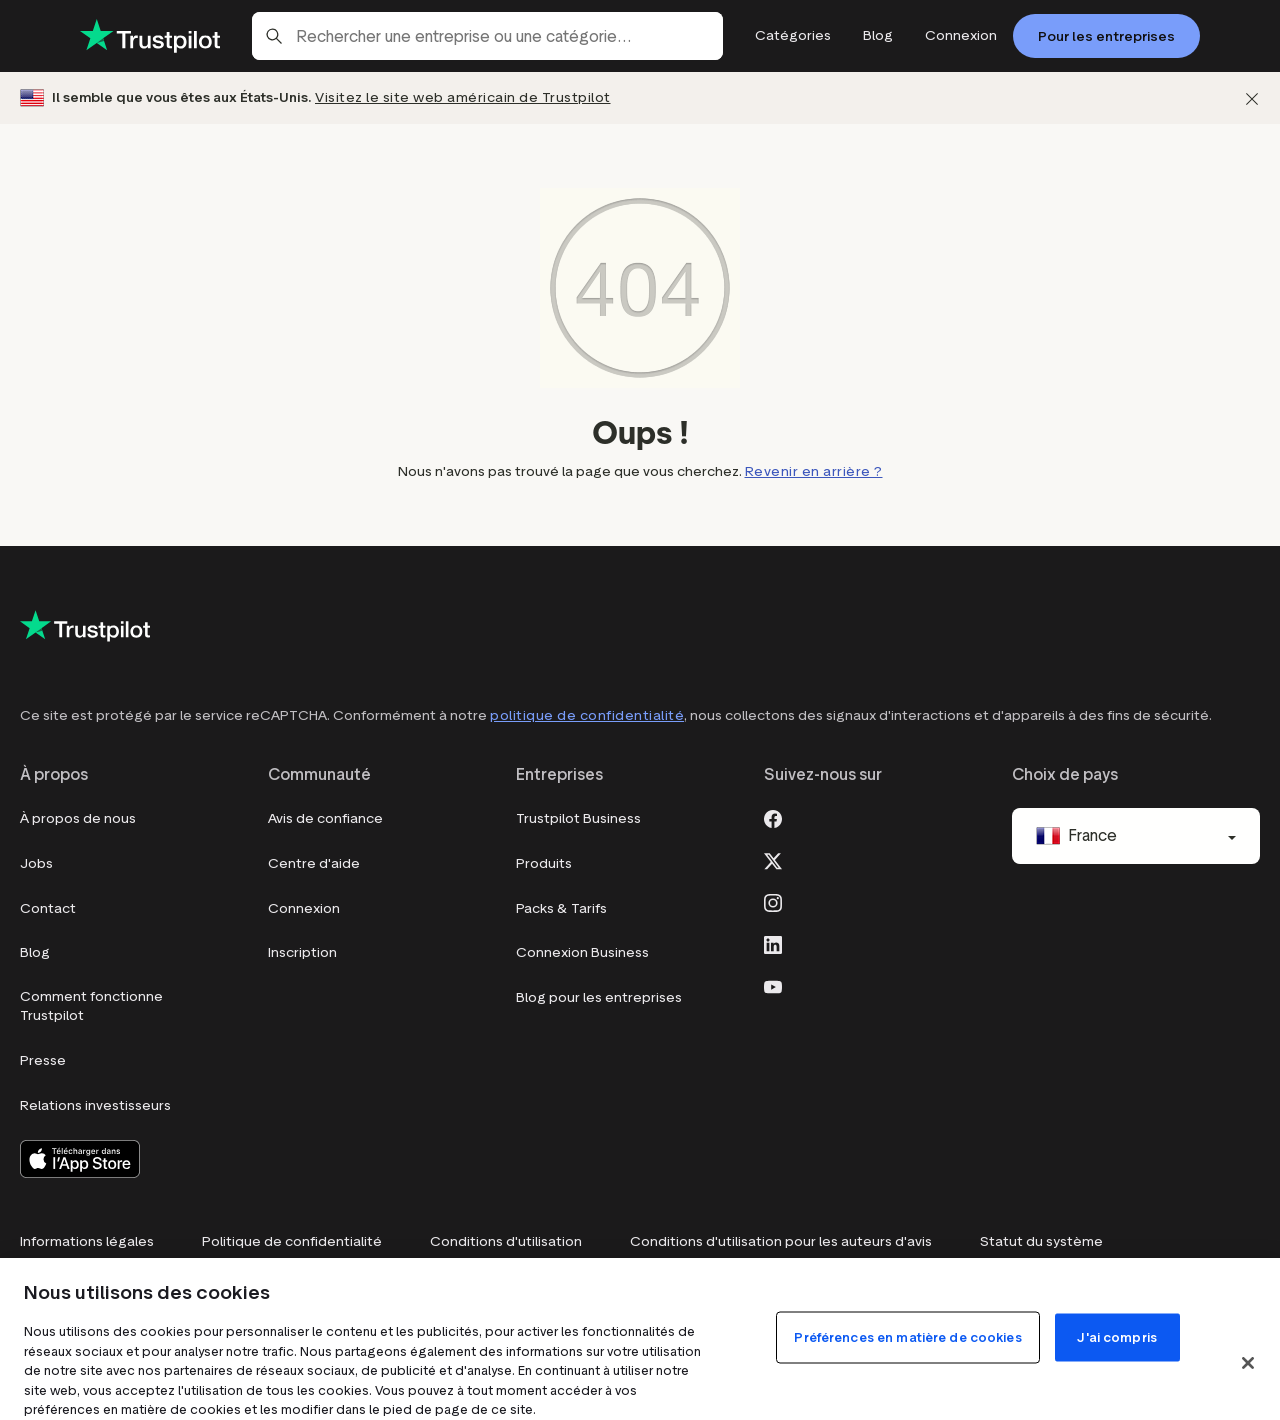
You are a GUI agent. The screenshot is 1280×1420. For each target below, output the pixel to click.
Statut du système (1041, 1241)
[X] (773, 859)
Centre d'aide (314, 863)
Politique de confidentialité (292, 1241)
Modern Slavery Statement (563, 1286)
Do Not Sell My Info (364, 1286)
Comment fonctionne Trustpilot (91, 1006)
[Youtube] (773, 985)
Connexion (304, 908)
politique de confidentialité (587, 715)
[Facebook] (773, 817)
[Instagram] (773, 901)
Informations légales (87, 1241)
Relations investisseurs (95, 1105)
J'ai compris (1117, 1382)
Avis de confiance (325, 818)
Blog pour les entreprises (599, 997)
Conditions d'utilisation (506, 1241)
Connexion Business (582, 952)
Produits (544, 863)
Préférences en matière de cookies (137, 1286)
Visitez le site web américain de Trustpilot (463, 97)
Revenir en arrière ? (814, 471)
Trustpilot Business (578, 818)
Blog (35, 952)
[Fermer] (1252, 98)
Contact (48, 908)
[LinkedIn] (773, 943)
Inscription (302, 952)
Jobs (36, 863)
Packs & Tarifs (561, 908)
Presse (43, 1060)
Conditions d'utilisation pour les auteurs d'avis (781, 1241)
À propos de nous (78, 818)
